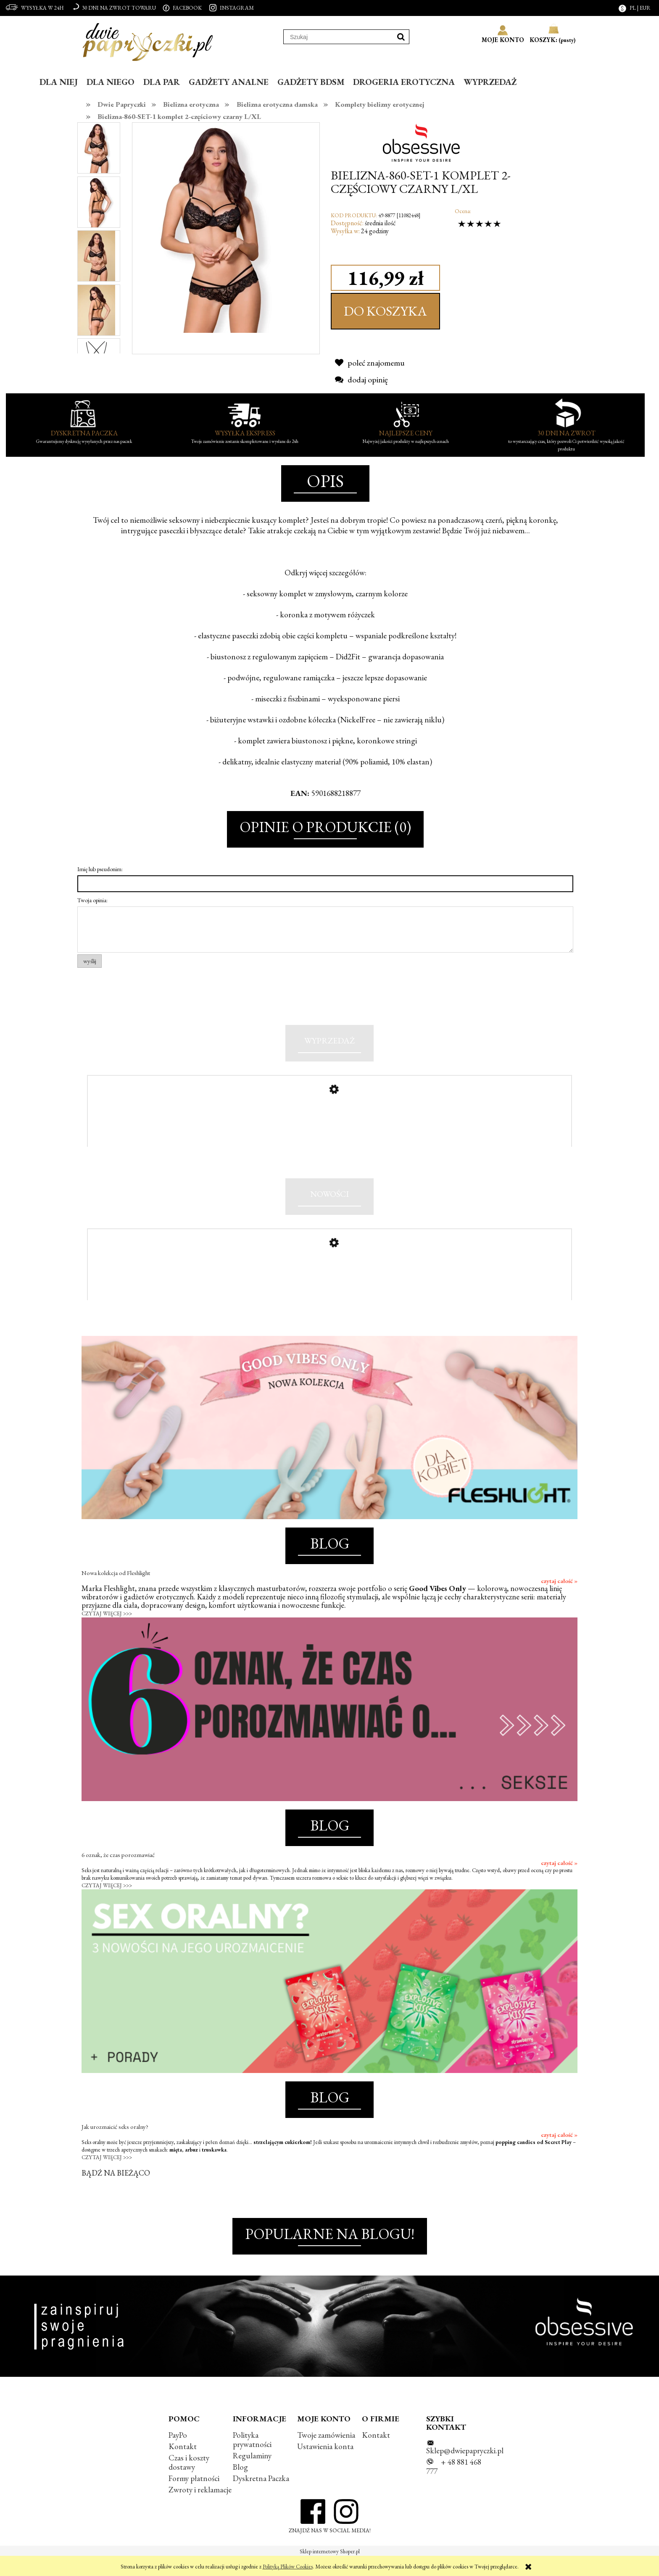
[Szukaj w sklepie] (338, 37)
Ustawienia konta (325, 2464)
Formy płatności (194, 2497)
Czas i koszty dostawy (189, 2481)
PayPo (178, 2453)
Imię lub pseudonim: (100, 869)
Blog (240, 2485)
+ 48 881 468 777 (453, 2484)
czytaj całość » (559, 1599)
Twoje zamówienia (326, 2453)
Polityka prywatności (252, 2458)
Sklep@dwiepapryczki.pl (464, 2468)
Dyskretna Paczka (261, 2497)
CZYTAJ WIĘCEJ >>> (107, 1632)
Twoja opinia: (92, 900)
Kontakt (183, 2464)
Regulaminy (252, 2473)
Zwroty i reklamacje (200, 2508)
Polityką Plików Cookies (288, 2566)
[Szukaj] (401, 37)
